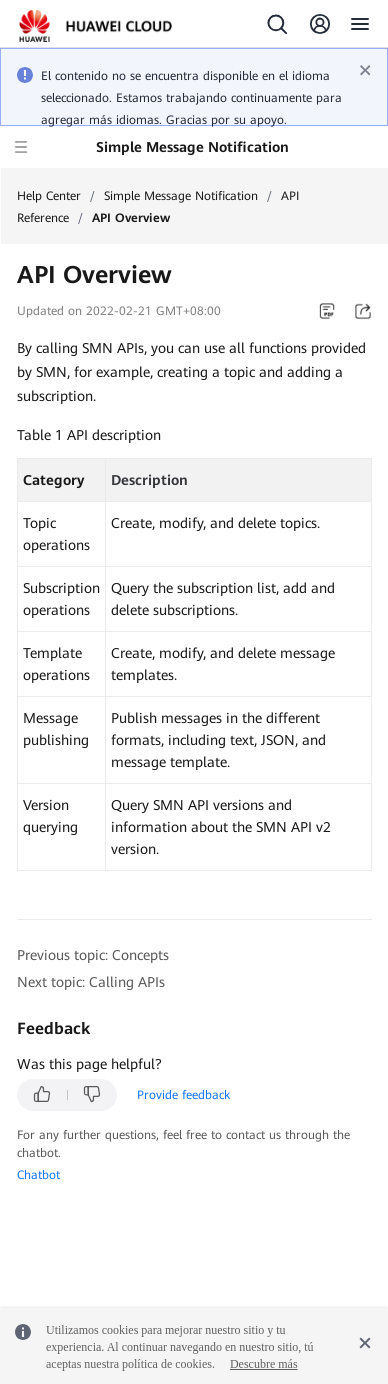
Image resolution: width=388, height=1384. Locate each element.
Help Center (49, 196)
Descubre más (264, 1364)
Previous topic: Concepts (93, 955)
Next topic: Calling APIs (91, 982)
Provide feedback (183, 1095)
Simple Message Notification (181, 196)
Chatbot (38, 1175)
